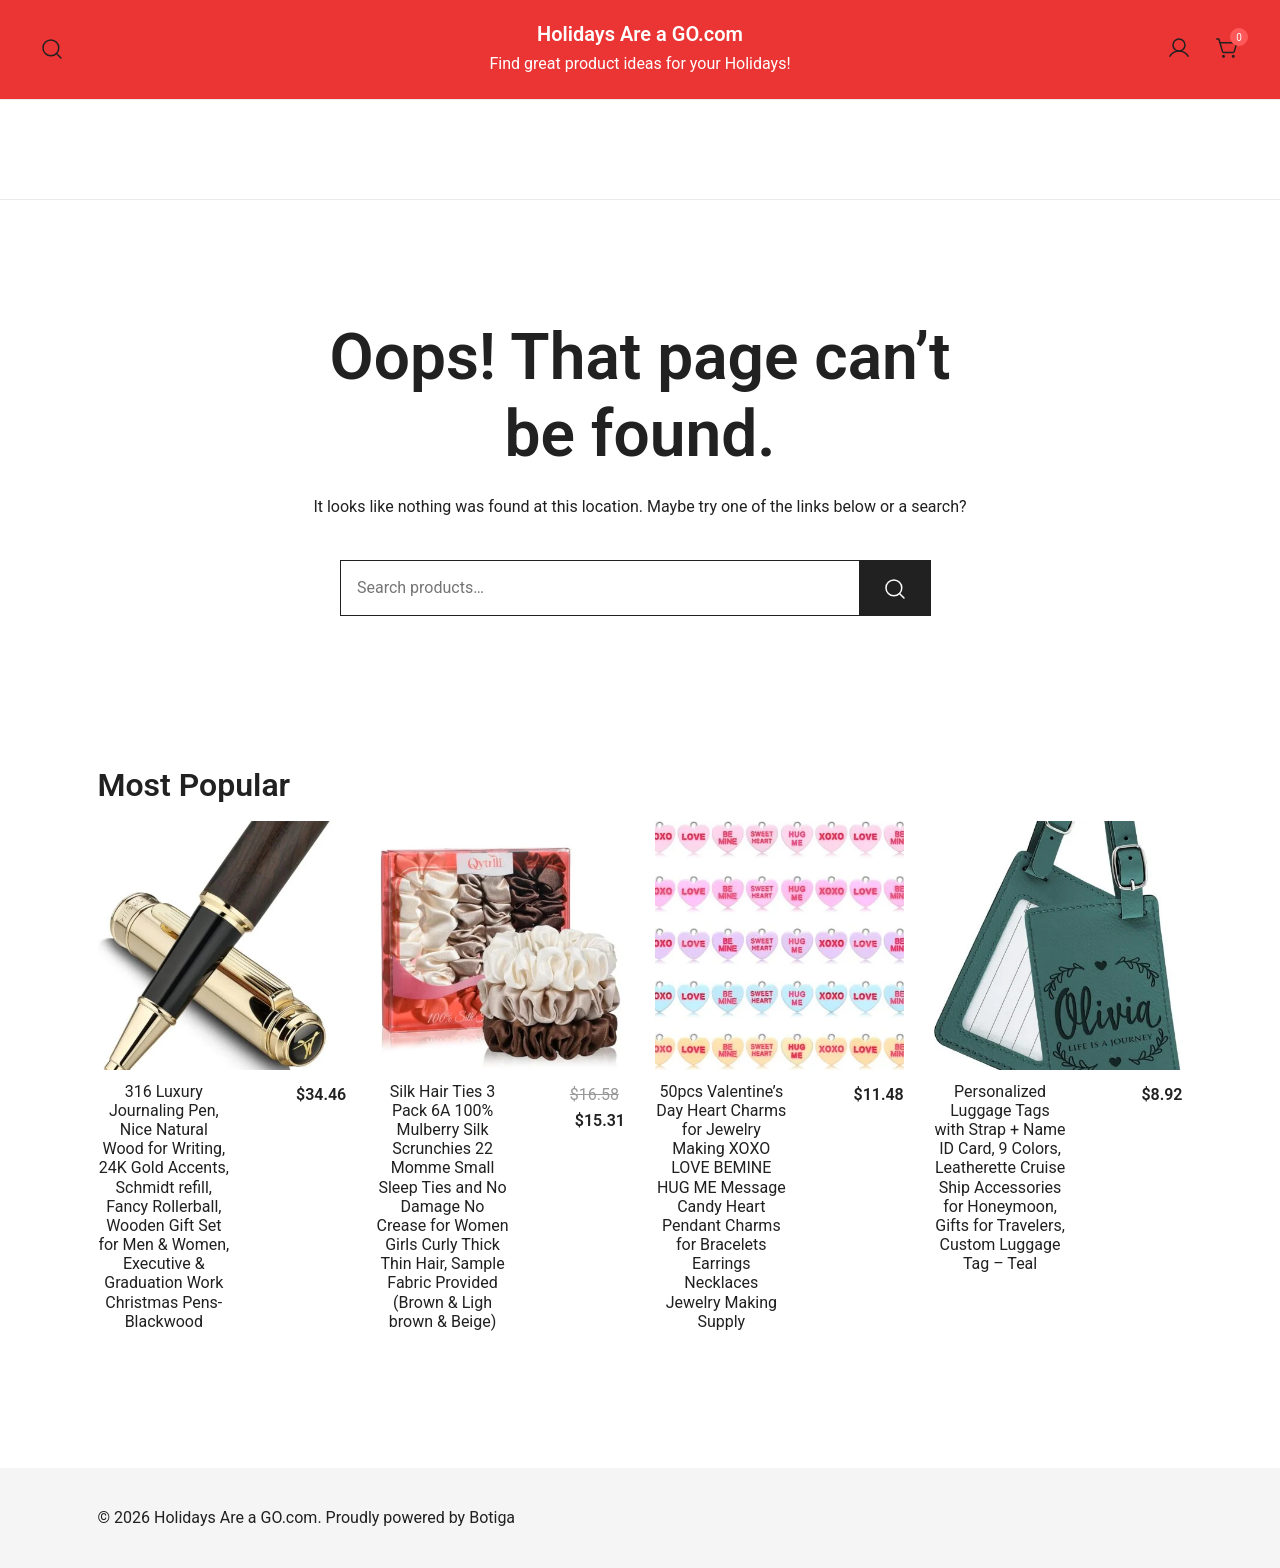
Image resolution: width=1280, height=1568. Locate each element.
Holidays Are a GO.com (640, 34)
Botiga (492, 1517)
